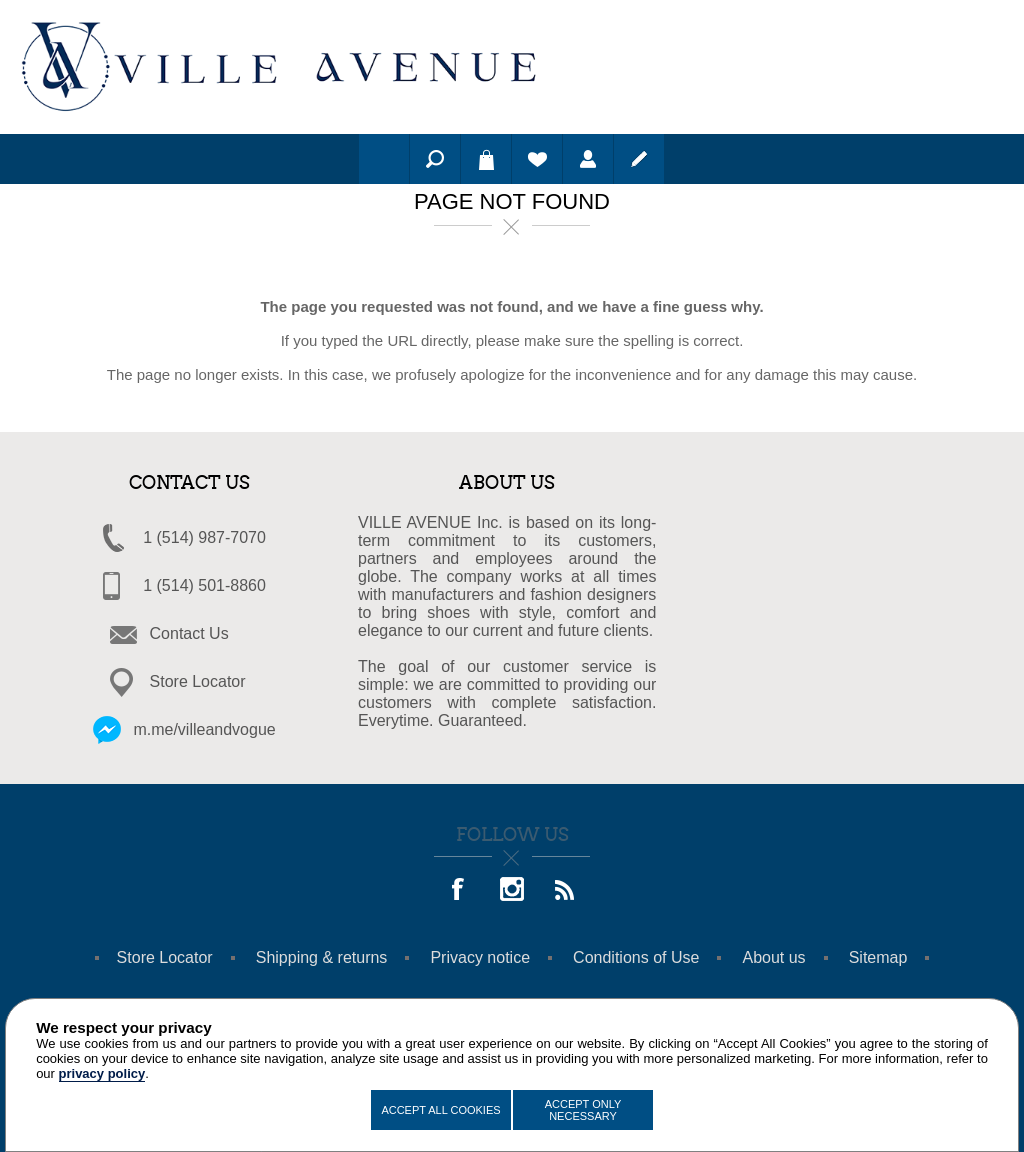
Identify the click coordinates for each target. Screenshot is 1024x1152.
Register (639, 159)
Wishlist (537, 159)
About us (773, 957)
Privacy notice (480, 957)
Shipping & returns (322, 957)
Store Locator (198, 681)
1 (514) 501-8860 (204, 585)
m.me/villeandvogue (204, 729)
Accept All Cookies (440, 1110)
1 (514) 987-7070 (204, 537)
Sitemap (878, 957)
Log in (588, 159)
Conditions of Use (636, 957)
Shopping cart (486, 159)
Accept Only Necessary (583, 1110)
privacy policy (102, 1073)
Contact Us (189, 633)
